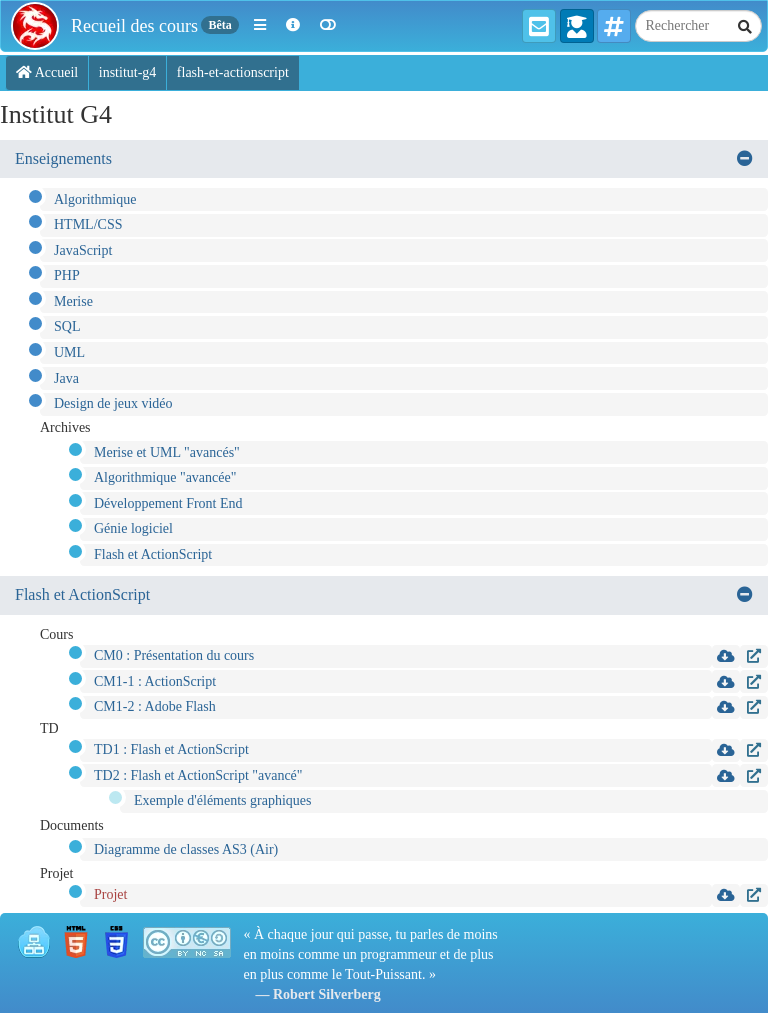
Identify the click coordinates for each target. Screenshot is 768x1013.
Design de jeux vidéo (113, 403)
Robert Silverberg (327, 994)
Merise (73, 301)
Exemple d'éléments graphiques (222, 800)
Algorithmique (95, 199)
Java (66, 378)
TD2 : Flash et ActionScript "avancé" (198, 775)
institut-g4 (128, 72)
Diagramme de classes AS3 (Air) (186, 849)
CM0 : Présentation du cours (174, 655)
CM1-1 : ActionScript (155, 681)
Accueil (47, 72)
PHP (67, 275)
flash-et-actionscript (233, 72)
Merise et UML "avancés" (167, 452)
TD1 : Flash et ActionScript (171, 749)
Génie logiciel (133, 528)
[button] (260, 26)
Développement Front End (168, 503)
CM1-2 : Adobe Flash (155, 706)
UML (69, 352)
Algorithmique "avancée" (165, 477)
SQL (67, 326)
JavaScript (83, 250)
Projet (110, 894)
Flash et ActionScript (153, 554)
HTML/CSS (88, 224)
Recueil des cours (134, 26)
